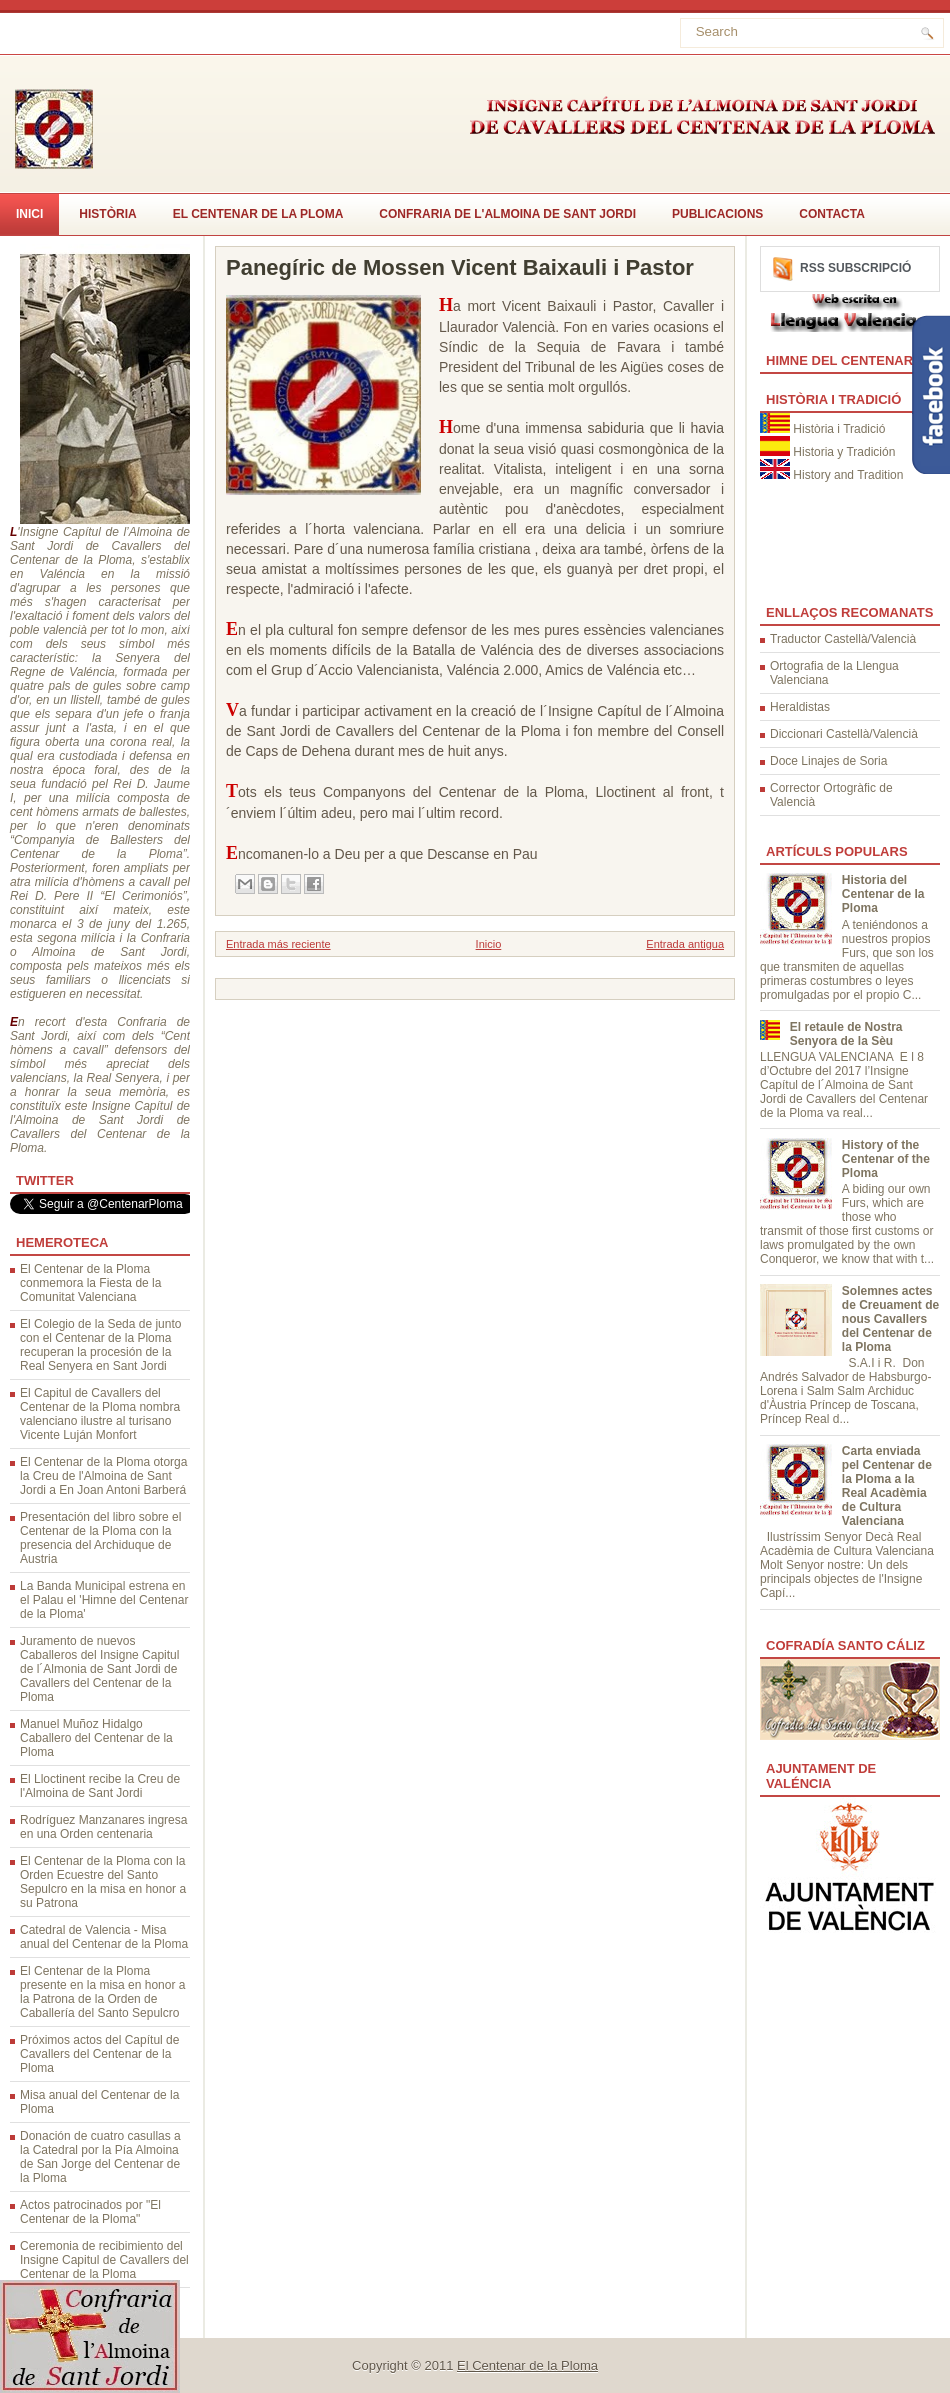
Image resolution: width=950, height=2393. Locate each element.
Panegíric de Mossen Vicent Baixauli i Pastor (460, 268)
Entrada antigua (685, 944)
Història (107, 214)
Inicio (489, 944)
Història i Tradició (839, 429)
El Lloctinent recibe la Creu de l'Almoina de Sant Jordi (100, 1786)
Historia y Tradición (844, 452)
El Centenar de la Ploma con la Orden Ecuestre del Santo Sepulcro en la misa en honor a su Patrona (103, 1882)
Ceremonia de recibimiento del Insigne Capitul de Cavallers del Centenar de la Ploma (104, 2260)
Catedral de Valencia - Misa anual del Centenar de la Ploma (104, 1937)
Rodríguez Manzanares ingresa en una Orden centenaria (103, 1827)
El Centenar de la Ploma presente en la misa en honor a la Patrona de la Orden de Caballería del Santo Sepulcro (102, 1992)
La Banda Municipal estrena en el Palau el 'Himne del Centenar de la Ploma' (104, 1600)
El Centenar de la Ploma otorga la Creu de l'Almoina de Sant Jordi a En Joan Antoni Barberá (103, 1476)
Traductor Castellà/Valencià (843, 639)
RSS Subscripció (855, 268)
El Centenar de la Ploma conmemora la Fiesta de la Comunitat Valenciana (90, 1283)
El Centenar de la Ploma (258, 214)
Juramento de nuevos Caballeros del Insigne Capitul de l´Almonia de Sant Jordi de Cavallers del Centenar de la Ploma (99, 1669)
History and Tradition (848, 475)
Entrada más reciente (278, 944)
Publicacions (717, 214)
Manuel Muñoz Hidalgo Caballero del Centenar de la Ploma (96, 1738)
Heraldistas (800, 707)
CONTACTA (832, 214)
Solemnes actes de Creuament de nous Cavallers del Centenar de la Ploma (890, 1319)
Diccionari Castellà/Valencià (844, 734)
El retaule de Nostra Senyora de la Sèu (846, 1034)
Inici (29, 214)
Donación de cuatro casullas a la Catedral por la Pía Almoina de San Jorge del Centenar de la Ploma (100, 2157)
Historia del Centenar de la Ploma (883, 894)
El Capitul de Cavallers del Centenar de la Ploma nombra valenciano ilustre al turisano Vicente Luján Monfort (100, 1414)
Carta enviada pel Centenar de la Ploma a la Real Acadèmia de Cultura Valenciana (887, 1486)
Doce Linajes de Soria (828, 761)
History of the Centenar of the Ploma (886, 1159)
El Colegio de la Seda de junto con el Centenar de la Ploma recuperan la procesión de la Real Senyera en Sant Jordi (100, 1345)
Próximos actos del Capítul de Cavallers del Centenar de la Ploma (99, 2054)
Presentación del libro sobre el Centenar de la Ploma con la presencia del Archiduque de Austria (100, 1538)
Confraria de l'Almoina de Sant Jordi (507, 214)
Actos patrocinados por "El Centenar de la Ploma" (90, 2212)
